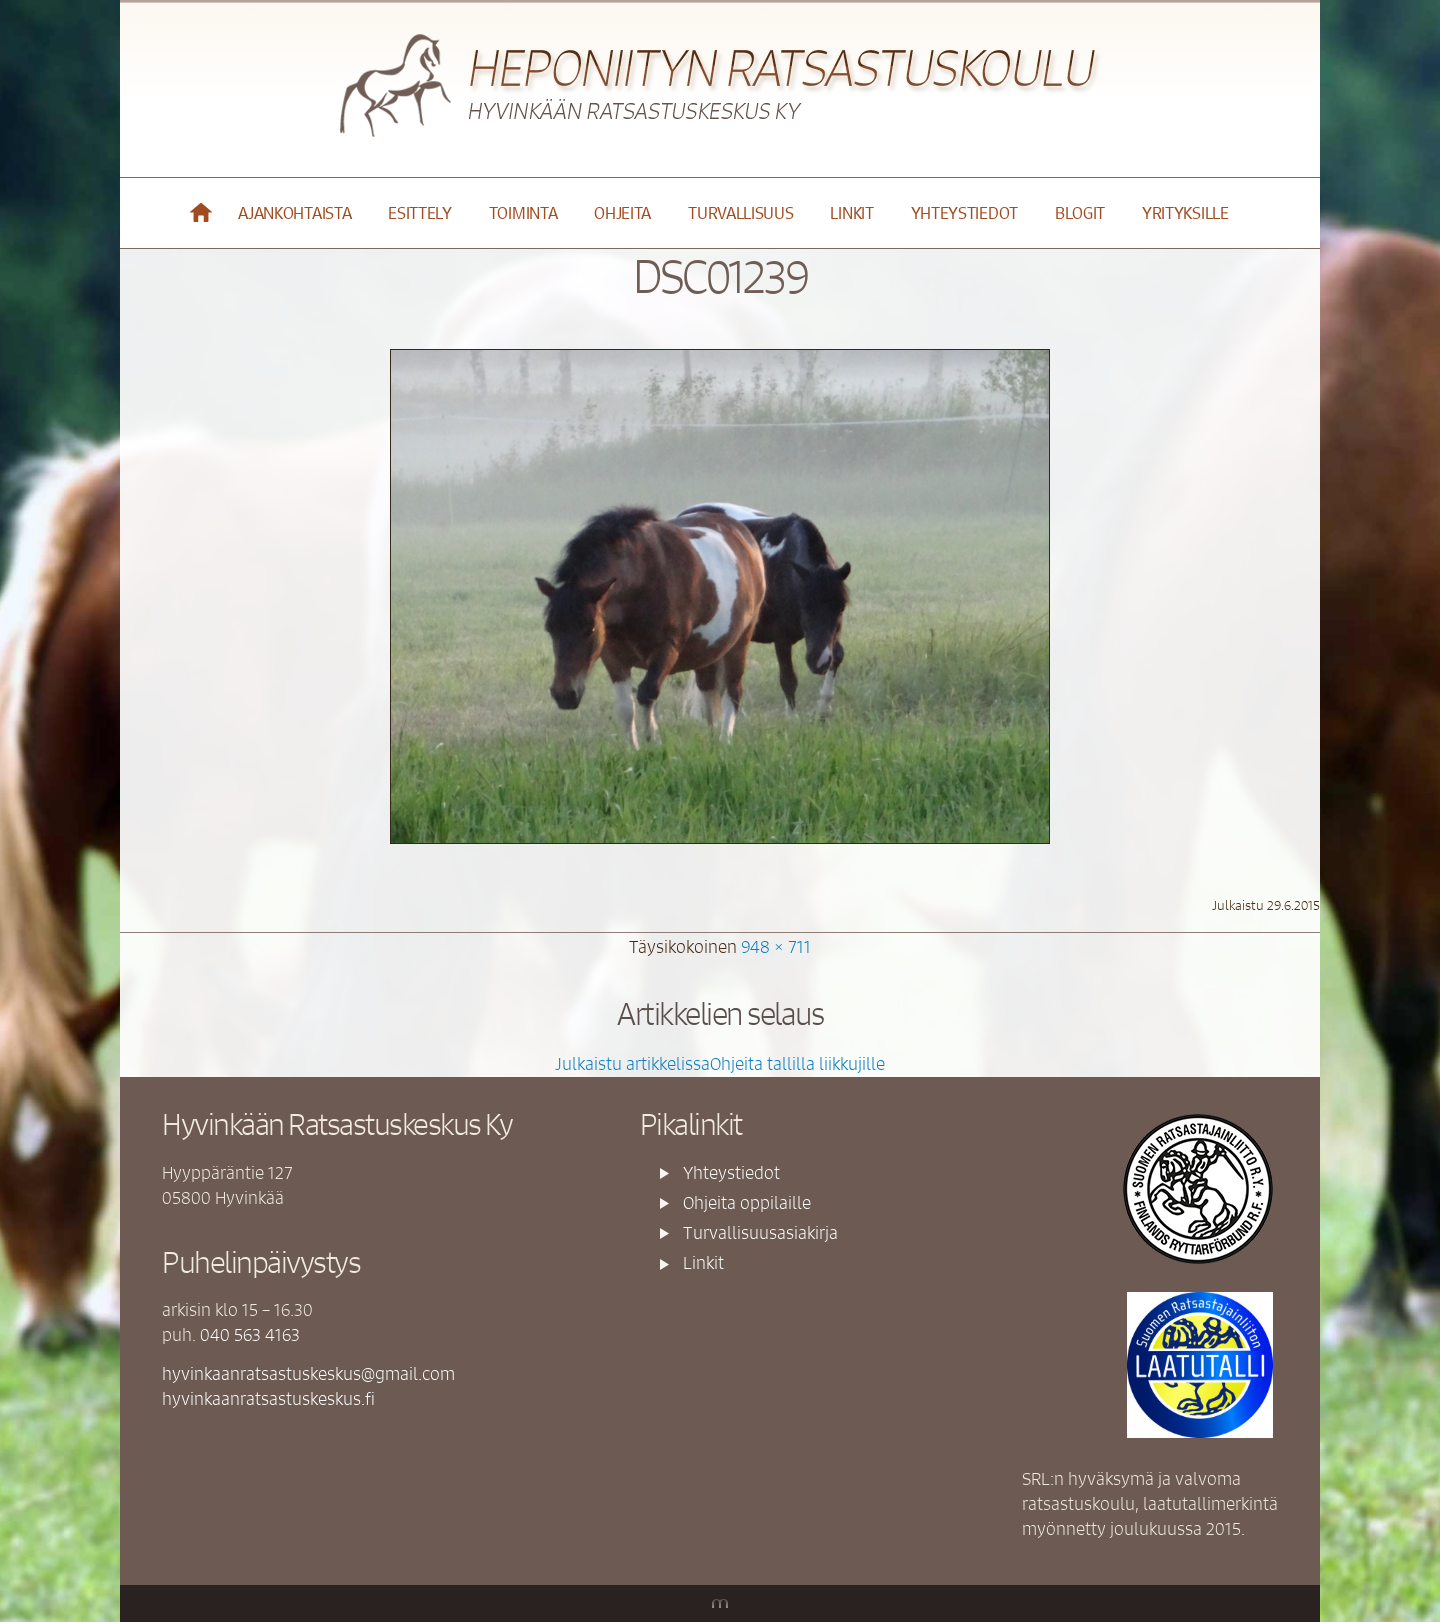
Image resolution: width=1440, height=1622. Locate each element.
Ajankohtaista (294, 212)
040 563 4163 (250, 1334)
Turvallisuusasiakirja (760, 1232)
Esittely (420, 212)
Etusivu (201, 213)
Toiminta (523, 212)
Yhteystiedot (964, 212)
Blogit (1080, 212)
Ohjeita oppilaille (747, 1202)
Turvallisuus (740, 212)
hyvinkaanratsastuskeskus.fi (268, 1398)
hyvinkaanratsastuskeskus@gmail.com (308, 1373)
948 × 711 (776, 946)
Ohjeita (622, 212)
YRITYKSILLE (1185, 212)
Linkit (851, 212)
